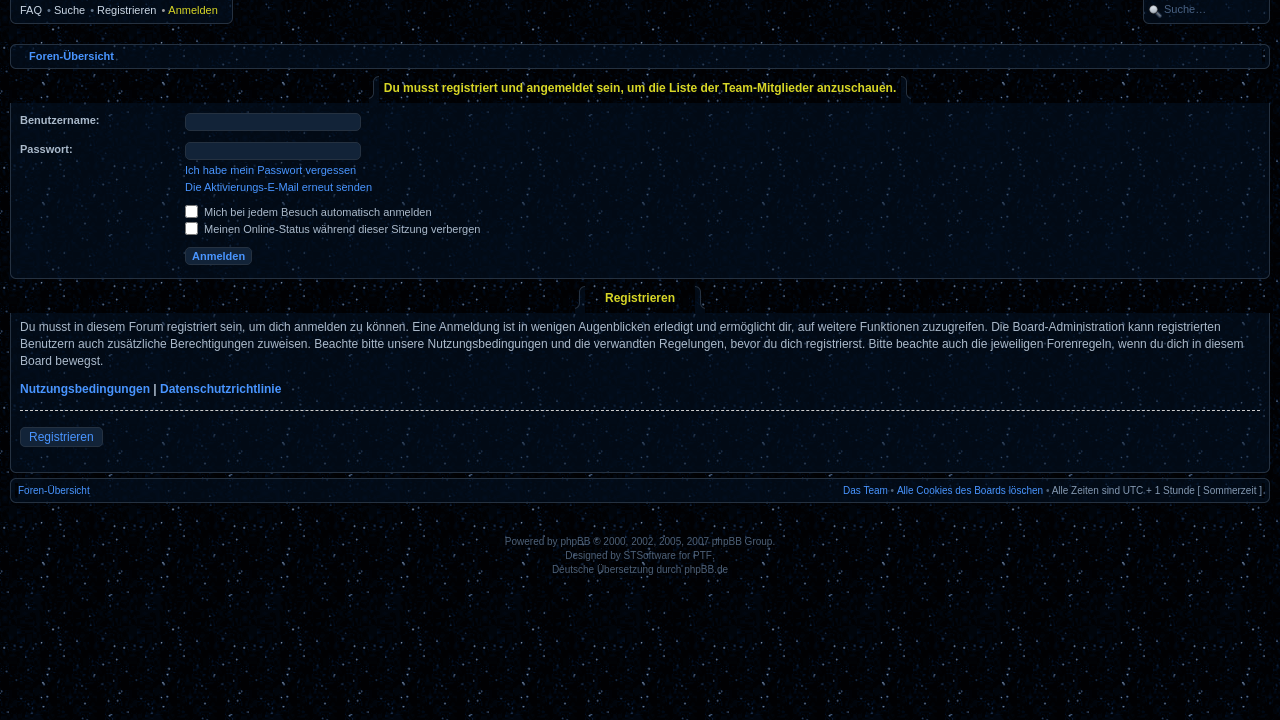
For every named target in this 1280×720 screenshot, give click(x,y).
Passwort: (46, 149)
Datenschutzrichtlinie (220, 389)
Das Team (865, 490)
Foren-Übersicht (71, 56)
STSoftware (650, 555)
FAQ (31, 10)
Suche (69, 10)
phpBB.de (706, 569)
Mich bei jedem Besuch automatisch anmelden (308, 212)
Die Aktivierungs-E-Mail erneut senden (278, 187)
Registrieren (126, 10)
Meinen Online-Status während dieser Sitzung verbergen (332, 229)
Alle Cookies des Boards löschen (970, 490)
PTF (702, 555)
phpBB (575, 541)
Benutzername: (59, 120)
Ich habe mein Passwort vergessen (270, 170)
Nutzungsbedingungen (85, 389)
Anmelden (193, 10)
